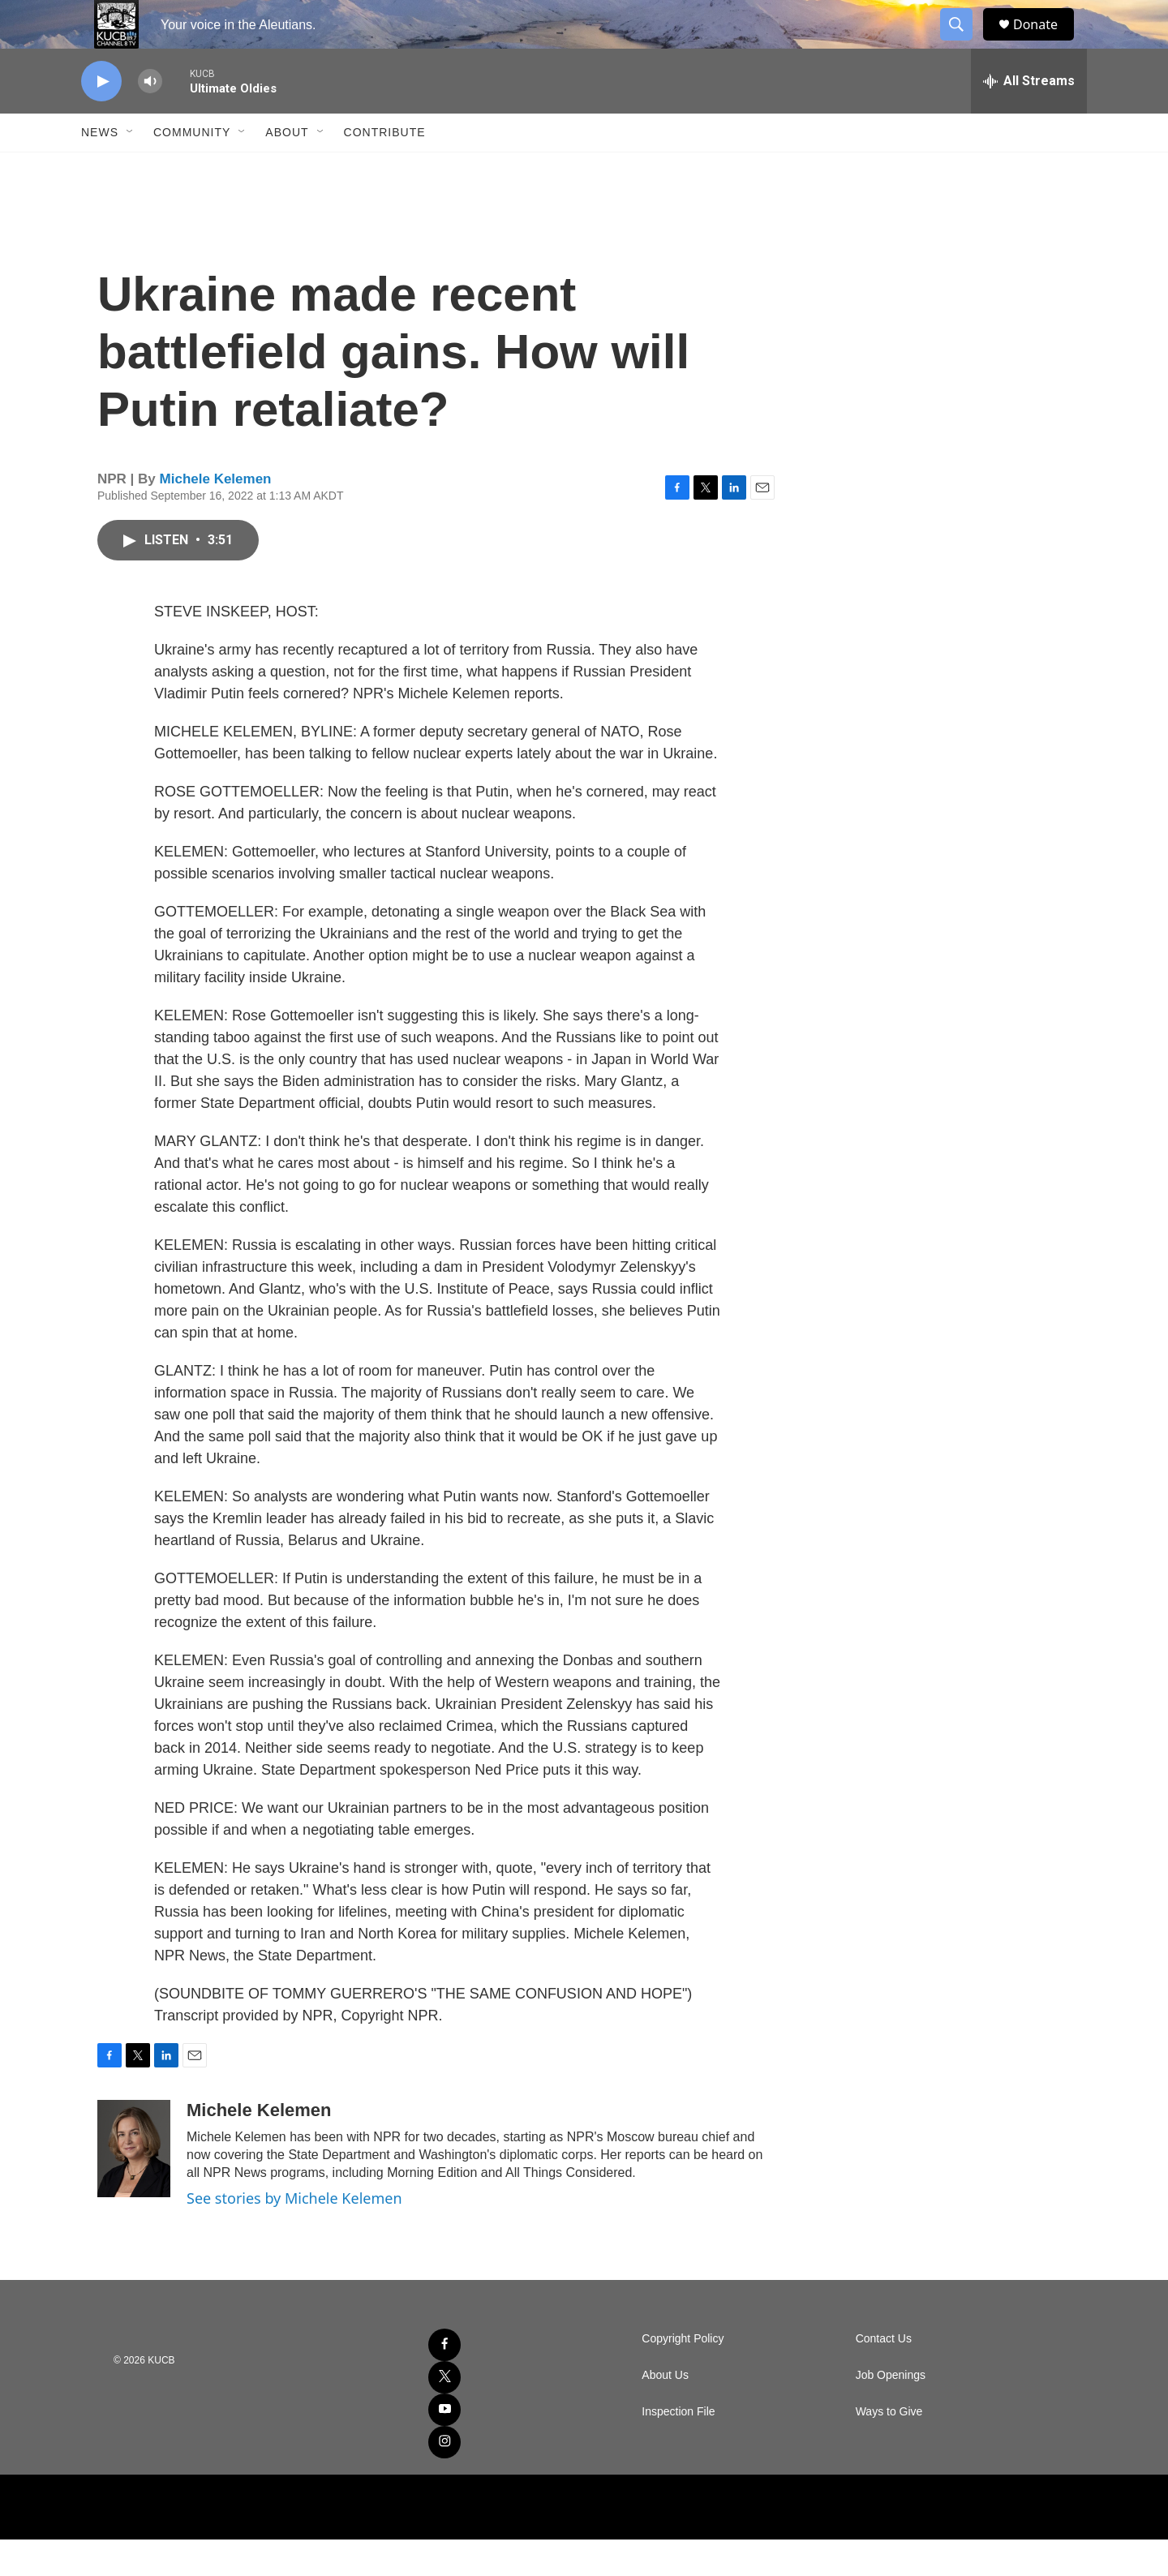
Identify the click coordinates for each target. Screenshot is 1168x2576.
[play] (101, 118)
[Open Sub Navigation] (130, 168)
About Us (665, 2412)
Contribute (385, 168)
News (99, 168)
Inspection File (678, 2448)
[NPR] (584, 2543)
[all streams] (1029, 117)
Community (191, 168)
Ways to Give (889, 2448)
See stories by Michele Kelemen (294, 2234)
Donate (1045, 42)
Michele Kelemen (216, 515)
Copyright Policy (683, 2375)
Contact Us (884, 2375)
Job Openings (890, 2412)
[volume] (150, 118)
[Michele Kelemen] (133, 2185)
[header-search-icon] (963, 43)
